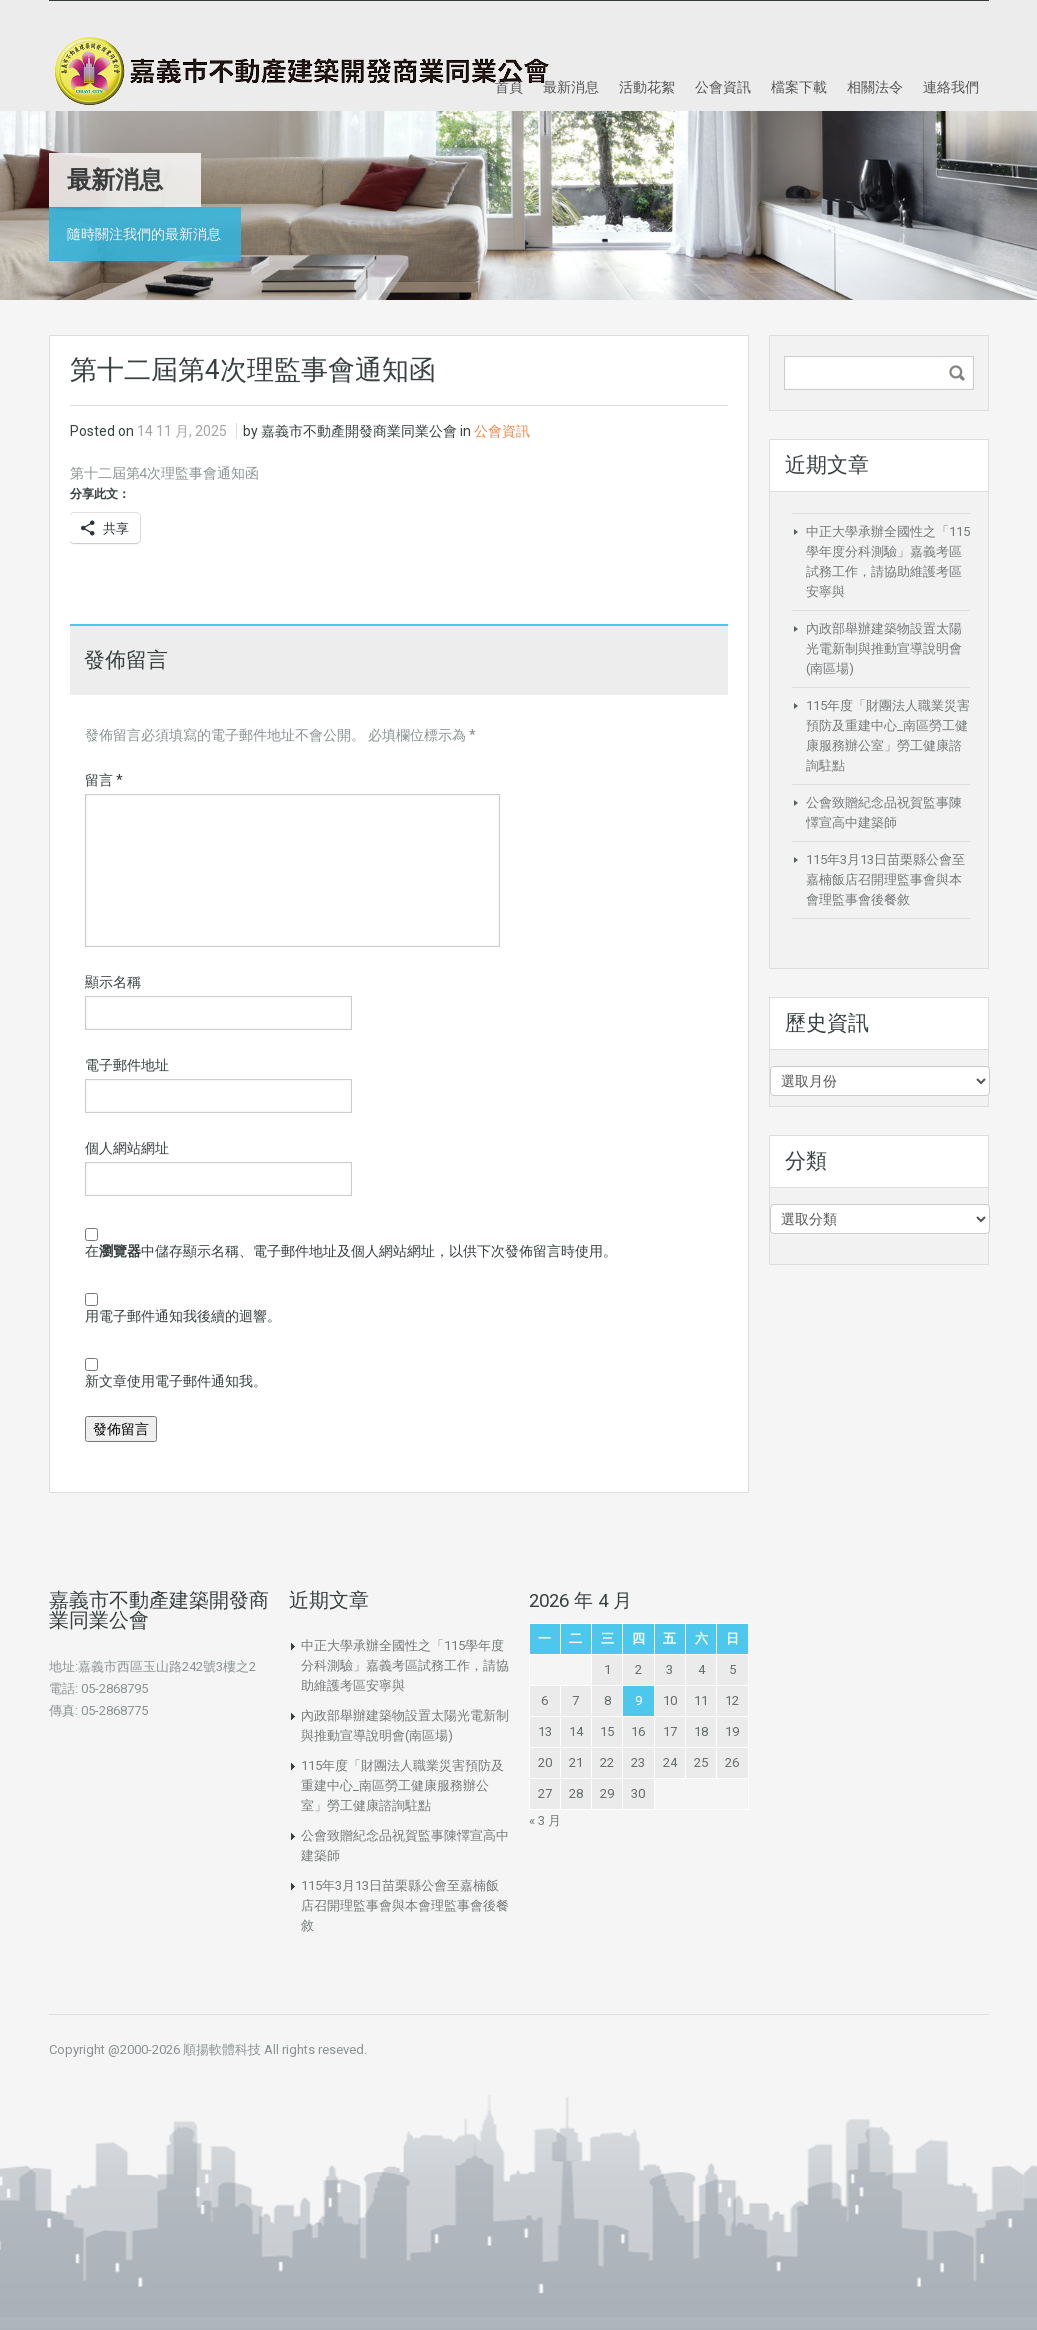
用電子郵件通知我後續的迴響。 (183, 1316)
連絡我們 (951, 87)
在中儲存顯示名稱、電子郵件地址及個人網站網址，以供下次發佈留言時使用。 (351, 1251)
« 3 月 (545, 1820)
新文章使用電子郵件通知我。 (176, 1381)
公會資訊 (723, 87)
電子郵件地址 (127, 1065)
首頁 (509, 87)
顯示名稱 (113, 982)
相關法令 (875, 87)
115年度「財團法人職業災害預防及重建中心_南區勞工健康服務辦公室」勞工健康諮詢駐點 (402, 1785)
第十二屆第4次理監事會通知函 (165, 473)
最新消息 (571, 87)
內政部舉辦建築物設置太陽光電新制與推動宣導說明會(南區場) (884, 648)
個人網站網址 (127, 1148)
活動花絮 (647, 87)
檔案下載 (799, 87)
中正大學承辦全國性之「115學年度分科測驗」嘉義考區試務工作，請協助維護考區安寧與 (405, 1665)
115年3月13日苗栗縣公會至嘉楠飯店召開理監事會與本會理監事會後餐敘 (885, 879)
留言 (104, 780)
